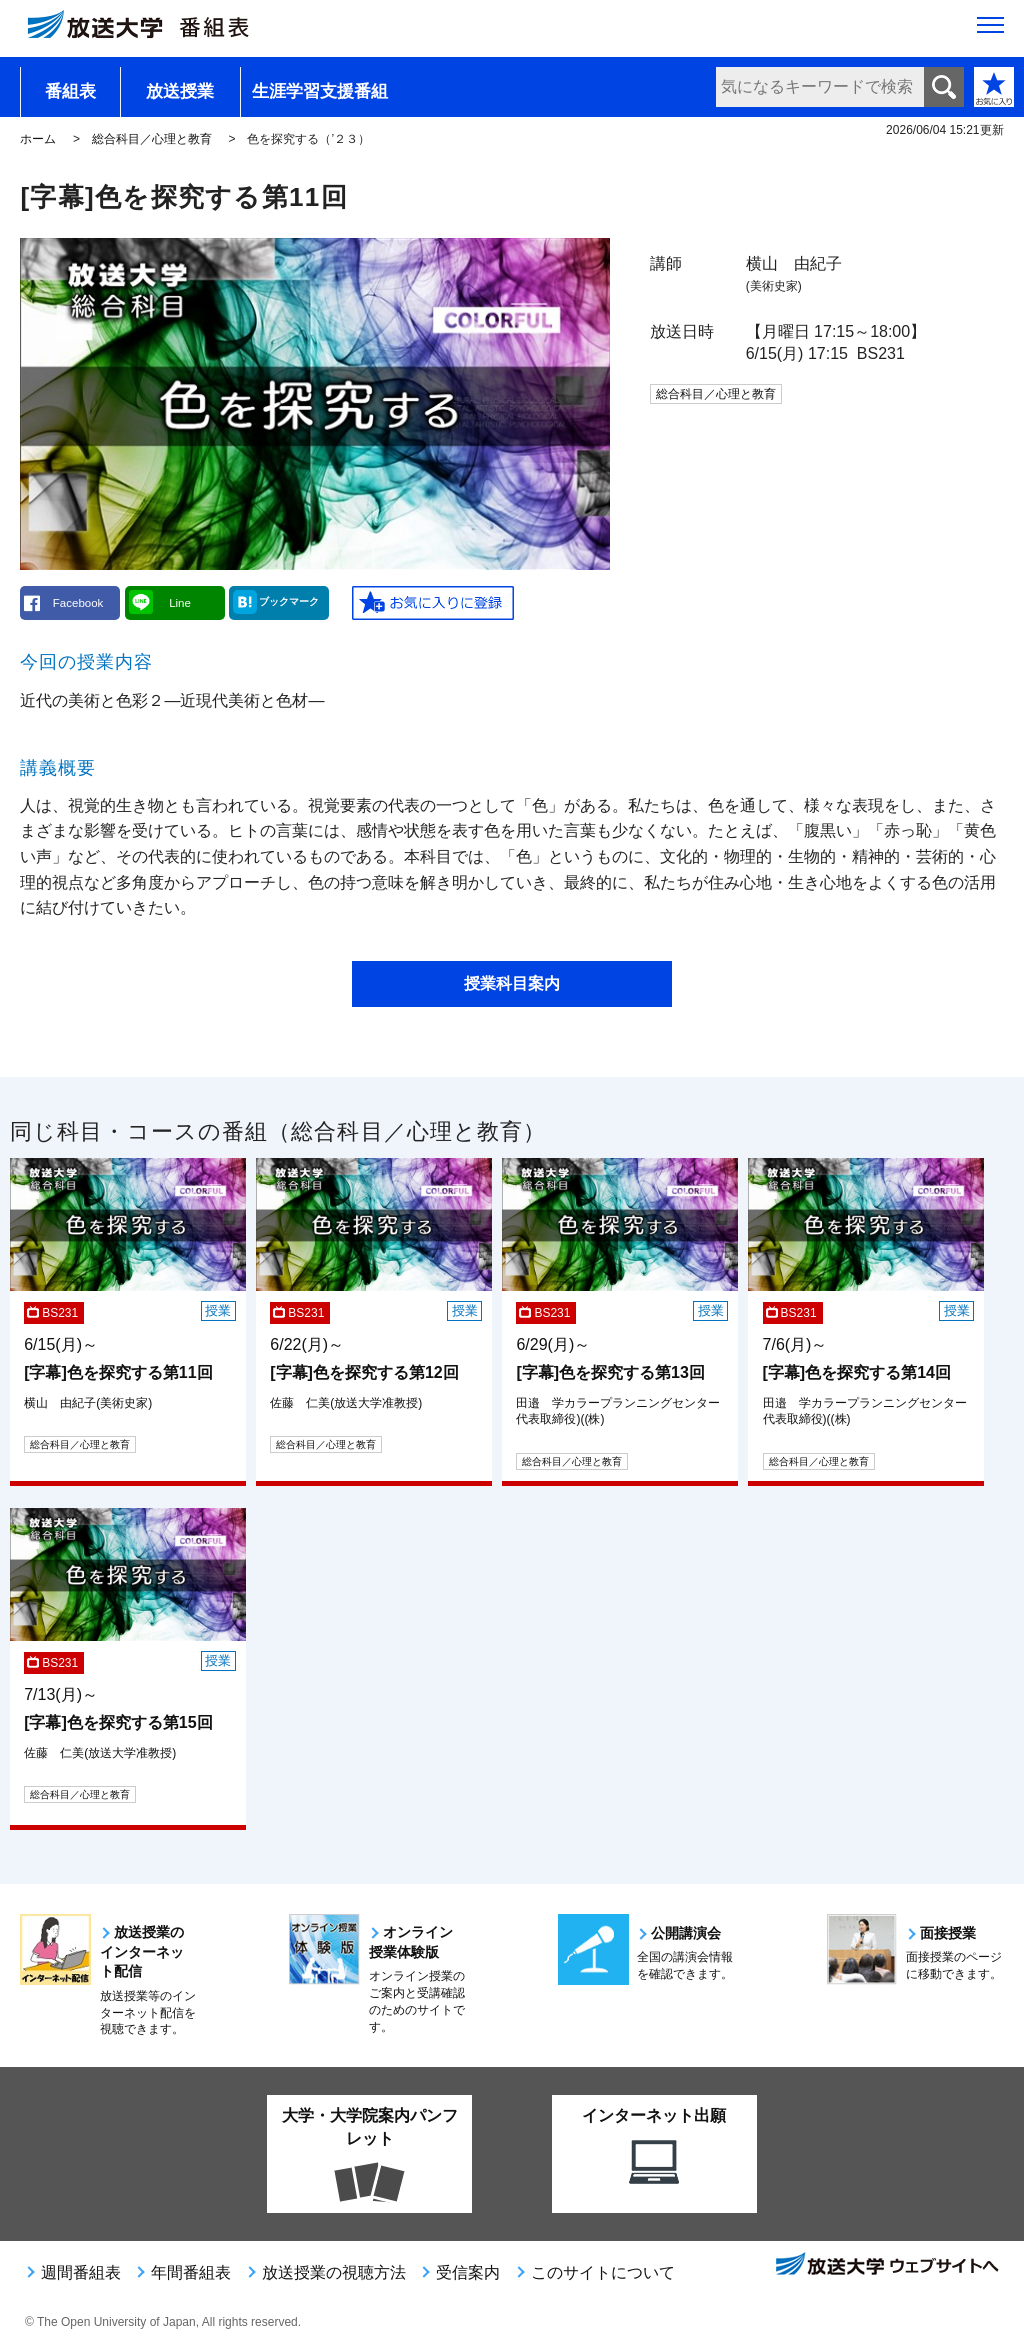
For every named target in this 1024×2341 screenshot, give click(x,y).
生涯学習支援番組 (320, 91)
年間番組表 (191, 2272)
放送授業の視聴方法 (334, 2272)
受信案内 (468, 2272)
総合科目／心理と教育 (152, 139)
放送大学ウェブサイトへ (886, 2266)
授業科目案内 (512, 983)
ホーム (38, 139)
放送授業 (180, 91)
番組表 (70, 91)
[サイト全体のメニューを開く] (990, 31)
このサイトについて (603, 2272)
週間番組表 (81, 2272)
